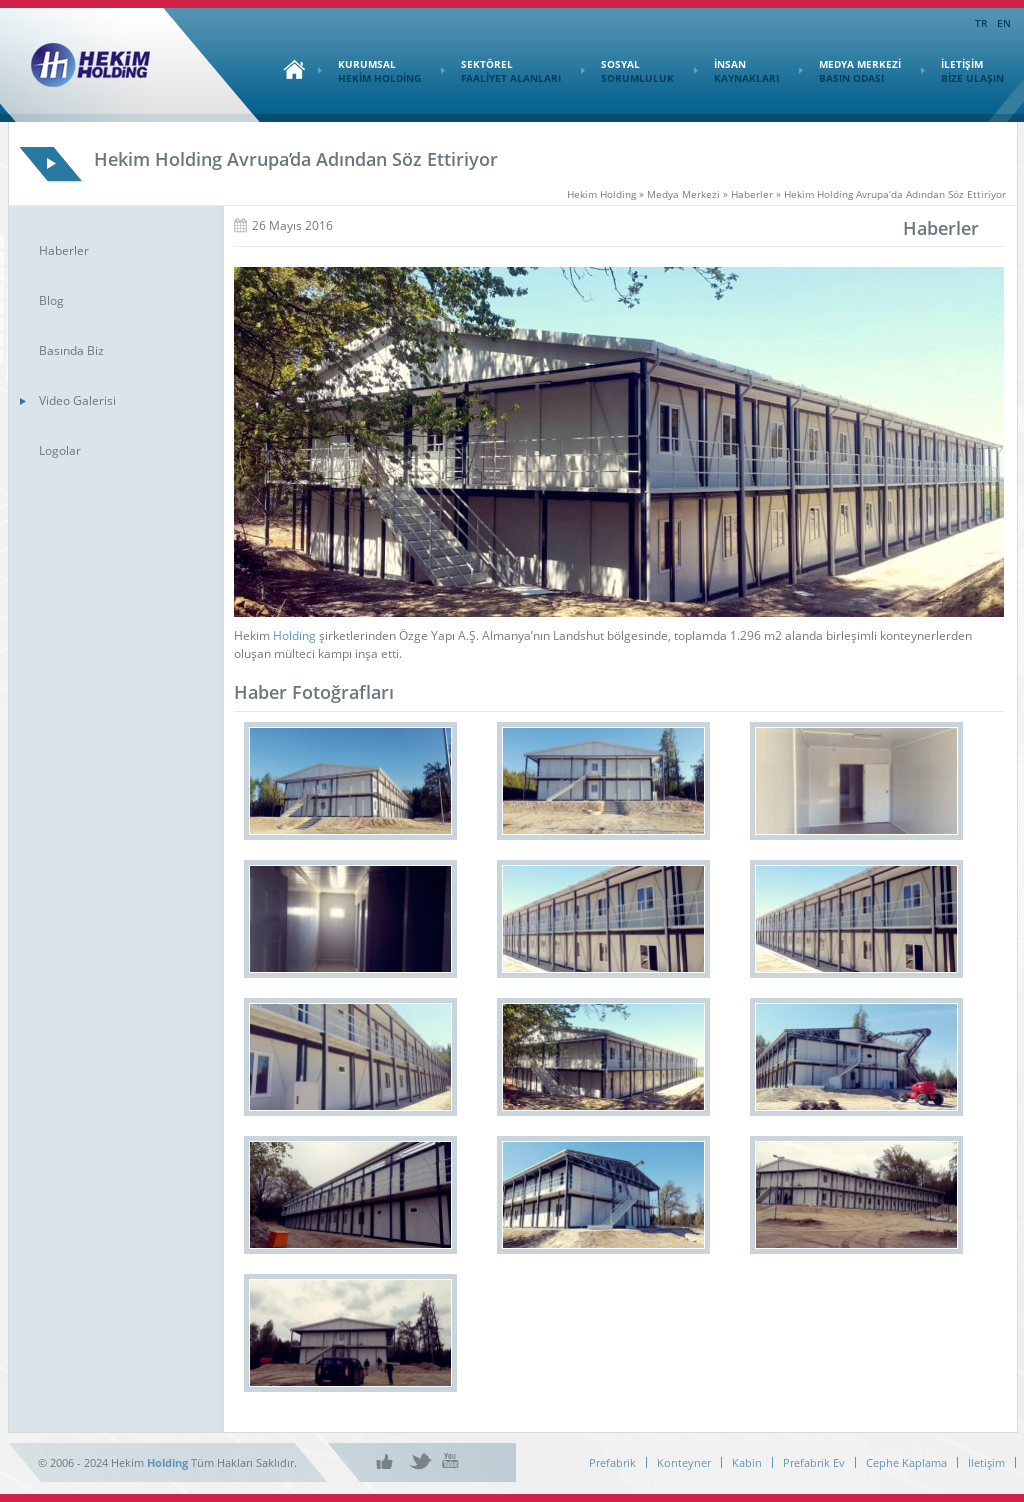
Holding (294, 635)
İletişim (986, 1462)
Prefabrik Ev (814, 1462)
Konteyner (684, 1462)
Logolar (60, 450)
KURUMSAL (369, 71)
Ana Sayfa (289, 69)
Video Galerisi (77, 400)
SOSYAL (627, 71)
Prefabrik (612, 1462)
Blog (51, 300)
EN (1004, 23)
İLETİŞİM (962, 71)
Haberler (64, 250)
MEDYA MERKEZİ (850, 71)
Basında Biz (71, 350)
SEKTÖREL (501, 71)
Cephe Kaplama (906, 1462)
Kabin (747, 1462)
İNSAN (736, 71)
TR (981, 23)
